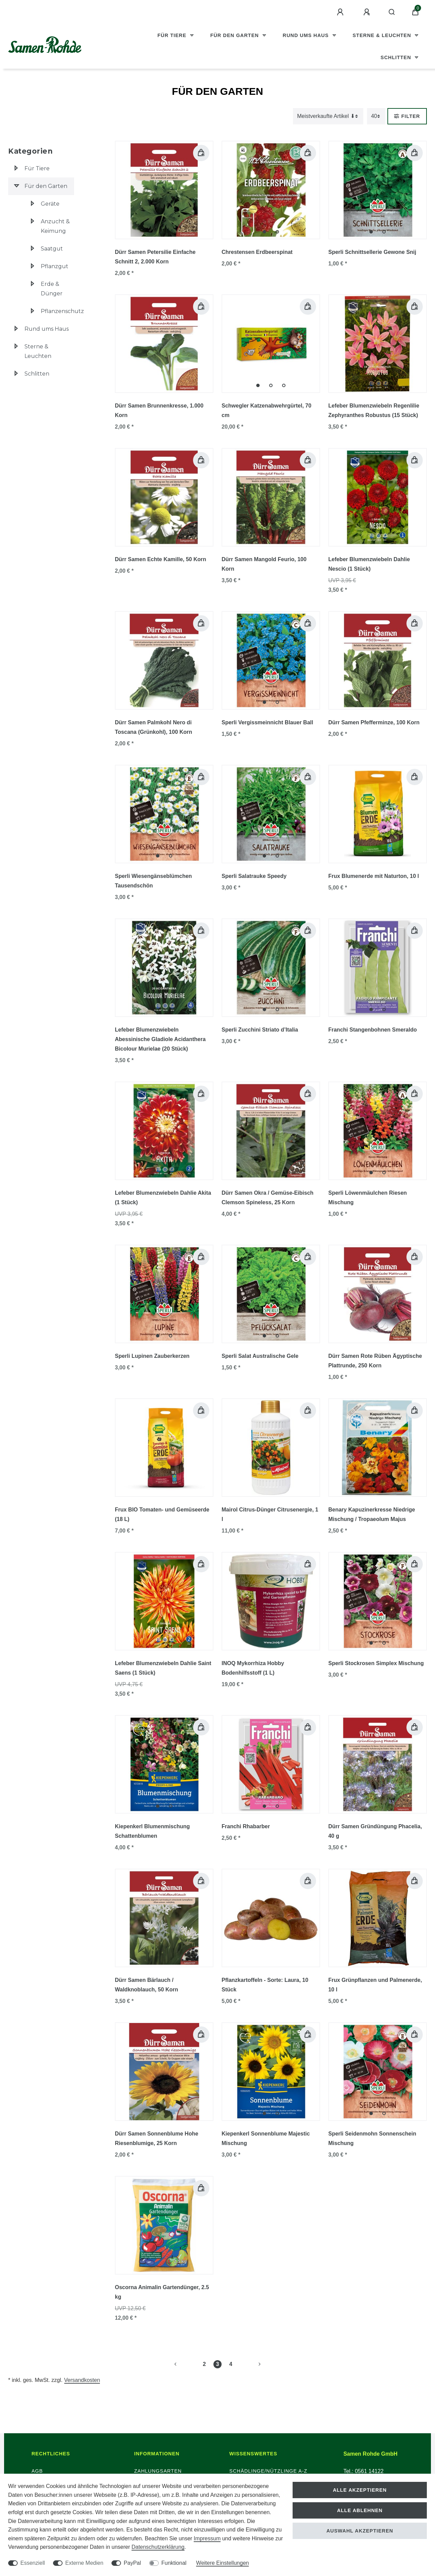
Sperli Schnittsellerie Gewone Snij (372, 252)
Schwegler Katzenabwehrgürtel (266, 410)
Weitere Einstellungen (222, 2563)
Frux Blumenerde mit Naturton (373, 876)
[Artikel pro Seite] (376, 116)
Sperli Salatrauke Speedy (254, 876)
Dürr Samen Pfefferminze (374, 722)
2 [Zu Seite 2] (204, 2364)
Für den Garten (235, 35)
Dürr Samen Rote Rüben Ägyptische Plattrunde (375, 1360)
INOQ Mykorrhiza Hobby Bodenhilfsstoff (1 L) (253, 1668)
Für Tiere (172, 35)
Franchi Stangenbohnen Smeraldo (372, 1030)
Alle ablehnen (360, 2510)
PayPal (132, 2563)
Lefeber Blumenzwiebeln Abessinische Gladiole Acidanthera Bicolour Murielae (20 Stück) (160, 1039)
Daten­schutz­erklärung (158, 2547)
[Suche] (392, 12)
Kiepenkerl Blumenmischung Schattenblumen (152, 1831)
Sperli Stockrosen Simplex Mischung (376, 1663)
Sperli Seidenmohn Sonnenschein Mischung (372, 2138)
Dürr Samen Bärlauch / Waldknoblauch (146, 1984)
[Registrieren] (367, 12)
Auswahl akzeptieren (359, 2531)
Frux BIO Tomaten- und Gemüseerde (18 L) (162, 1514)
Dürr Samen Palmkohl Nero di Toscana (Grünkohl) (153, 727)
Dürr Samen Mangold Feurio (264, 564)
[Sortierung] (328, 116)
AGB (37, 2471)
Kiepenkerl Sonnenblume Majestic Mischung (266, 2138)
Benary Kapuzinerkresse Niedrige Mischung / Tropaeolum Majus (371, 1514)
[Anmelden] (341, 12)
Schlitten (397, 57)
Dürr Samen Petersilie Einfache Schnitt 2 (155, 256)
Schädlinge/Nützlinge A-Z (268, 2471)
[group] (270, 190)
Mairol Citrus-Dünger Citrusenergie (270, 1514)
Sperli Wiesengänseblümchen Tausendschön (153, 880)
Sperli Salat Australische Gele (260, 1356)
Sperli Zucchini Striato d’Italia (260, 1030)
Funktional (174, 2563)
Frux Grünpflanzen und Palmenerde (375, 1984)
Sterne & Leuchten (383, 35)
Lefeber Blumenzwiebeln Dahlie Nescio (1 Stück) (369, 564)
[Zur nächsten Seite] (251, 2364)
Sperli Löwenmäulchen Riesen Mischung (367, 1197)
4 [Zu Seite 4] (230, 2364)
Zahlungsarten (158, 2471)
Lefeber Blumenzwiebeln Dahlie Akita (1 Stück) (163, 1197)
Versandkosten (82, 2380)
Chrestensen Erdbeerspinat (257, 252)
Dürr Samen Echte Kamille (160, 559)
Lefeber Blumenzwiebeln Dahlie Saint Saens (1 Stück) (163, 1668)
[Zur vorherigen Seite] (183, 2364)
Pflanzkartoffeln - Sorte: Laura (265, 1984)
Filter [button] (407, 116)
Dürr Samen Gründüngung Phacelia (375, 1831)
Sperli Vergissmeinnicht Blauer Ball (267, 722)
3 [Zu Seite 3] (217, 2364)
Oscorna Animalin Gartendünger (162, 2292)
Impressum (207, 2538)
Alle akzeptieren (360, 2490)
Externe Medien (84, 2563)
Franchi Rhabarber (246, 1826)
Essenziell (32, 2563)
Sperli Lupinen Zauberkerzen (152, 1356)
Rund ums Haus (306, 35)
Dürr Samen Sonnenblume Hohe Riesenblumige (156, 2138)
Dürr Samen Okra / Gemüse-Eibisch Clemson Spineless (267, 1197)
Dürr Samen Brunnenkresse (159, 410)
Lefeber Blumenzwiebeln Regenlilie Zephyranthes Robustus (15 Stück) (373, 410)
